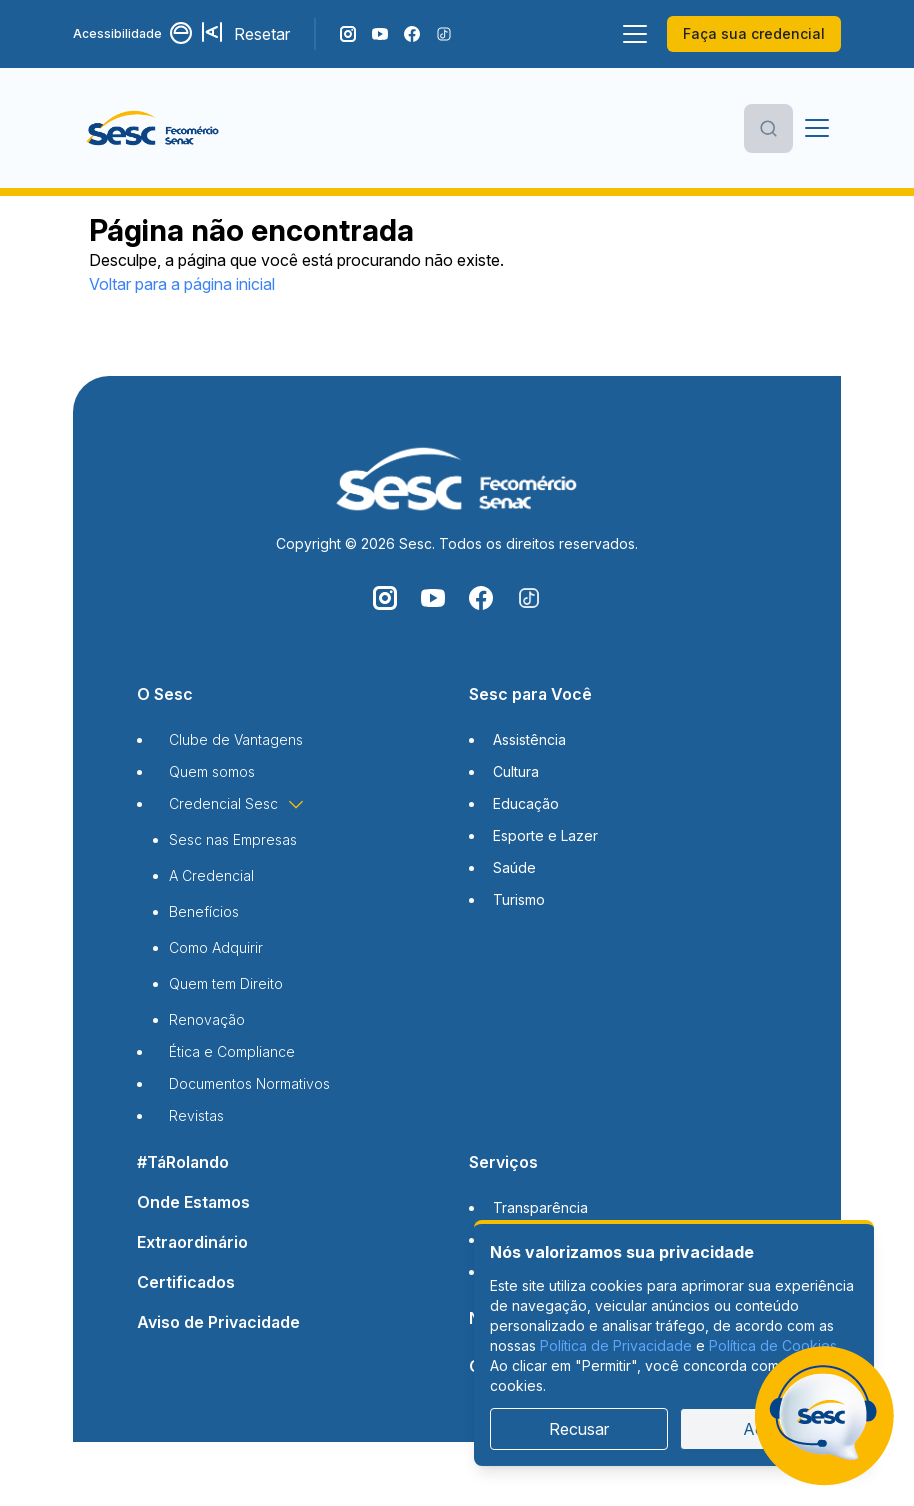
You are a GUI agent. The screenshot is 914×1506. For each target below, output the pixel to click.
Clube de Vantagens (236, 739)
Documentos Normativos (249, 1083)
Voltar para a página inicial (182, 284)
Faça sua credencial (754, 33)
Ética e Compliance (232, 1051)
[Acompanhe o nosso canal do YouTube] (380, 34)
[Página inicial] (184, 128)
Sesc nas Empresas (233, 839)
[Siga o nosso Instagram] (348, 34)
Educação (526, 803)
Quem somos (212, 771)
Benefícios (204, 911)
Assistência (529, 739)
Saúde (514, 867)
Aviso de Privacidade (218, 1322)
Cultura (516, 771)
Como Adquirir (216, 947)
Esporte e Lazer (545, 835)
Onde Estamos (193, 1202)
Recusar (579, 1429)
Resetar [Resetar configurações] (262, 34)
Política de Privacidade (616, 1345)
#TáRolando (183, 1162)
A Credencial (211, 875)
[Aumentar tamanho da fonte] (214, 34)
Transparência (540, 1207)
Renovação (207, 1019)
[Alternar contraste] (182, 34)
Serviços (503, 1162)
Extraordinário (192, 1242)
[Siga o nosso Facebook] (412, 34)
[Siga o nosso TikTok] (444, 34)
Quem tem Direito (226, 983)
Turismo (519, 899)
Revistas (196, 1115)
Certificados (186, 1282)
